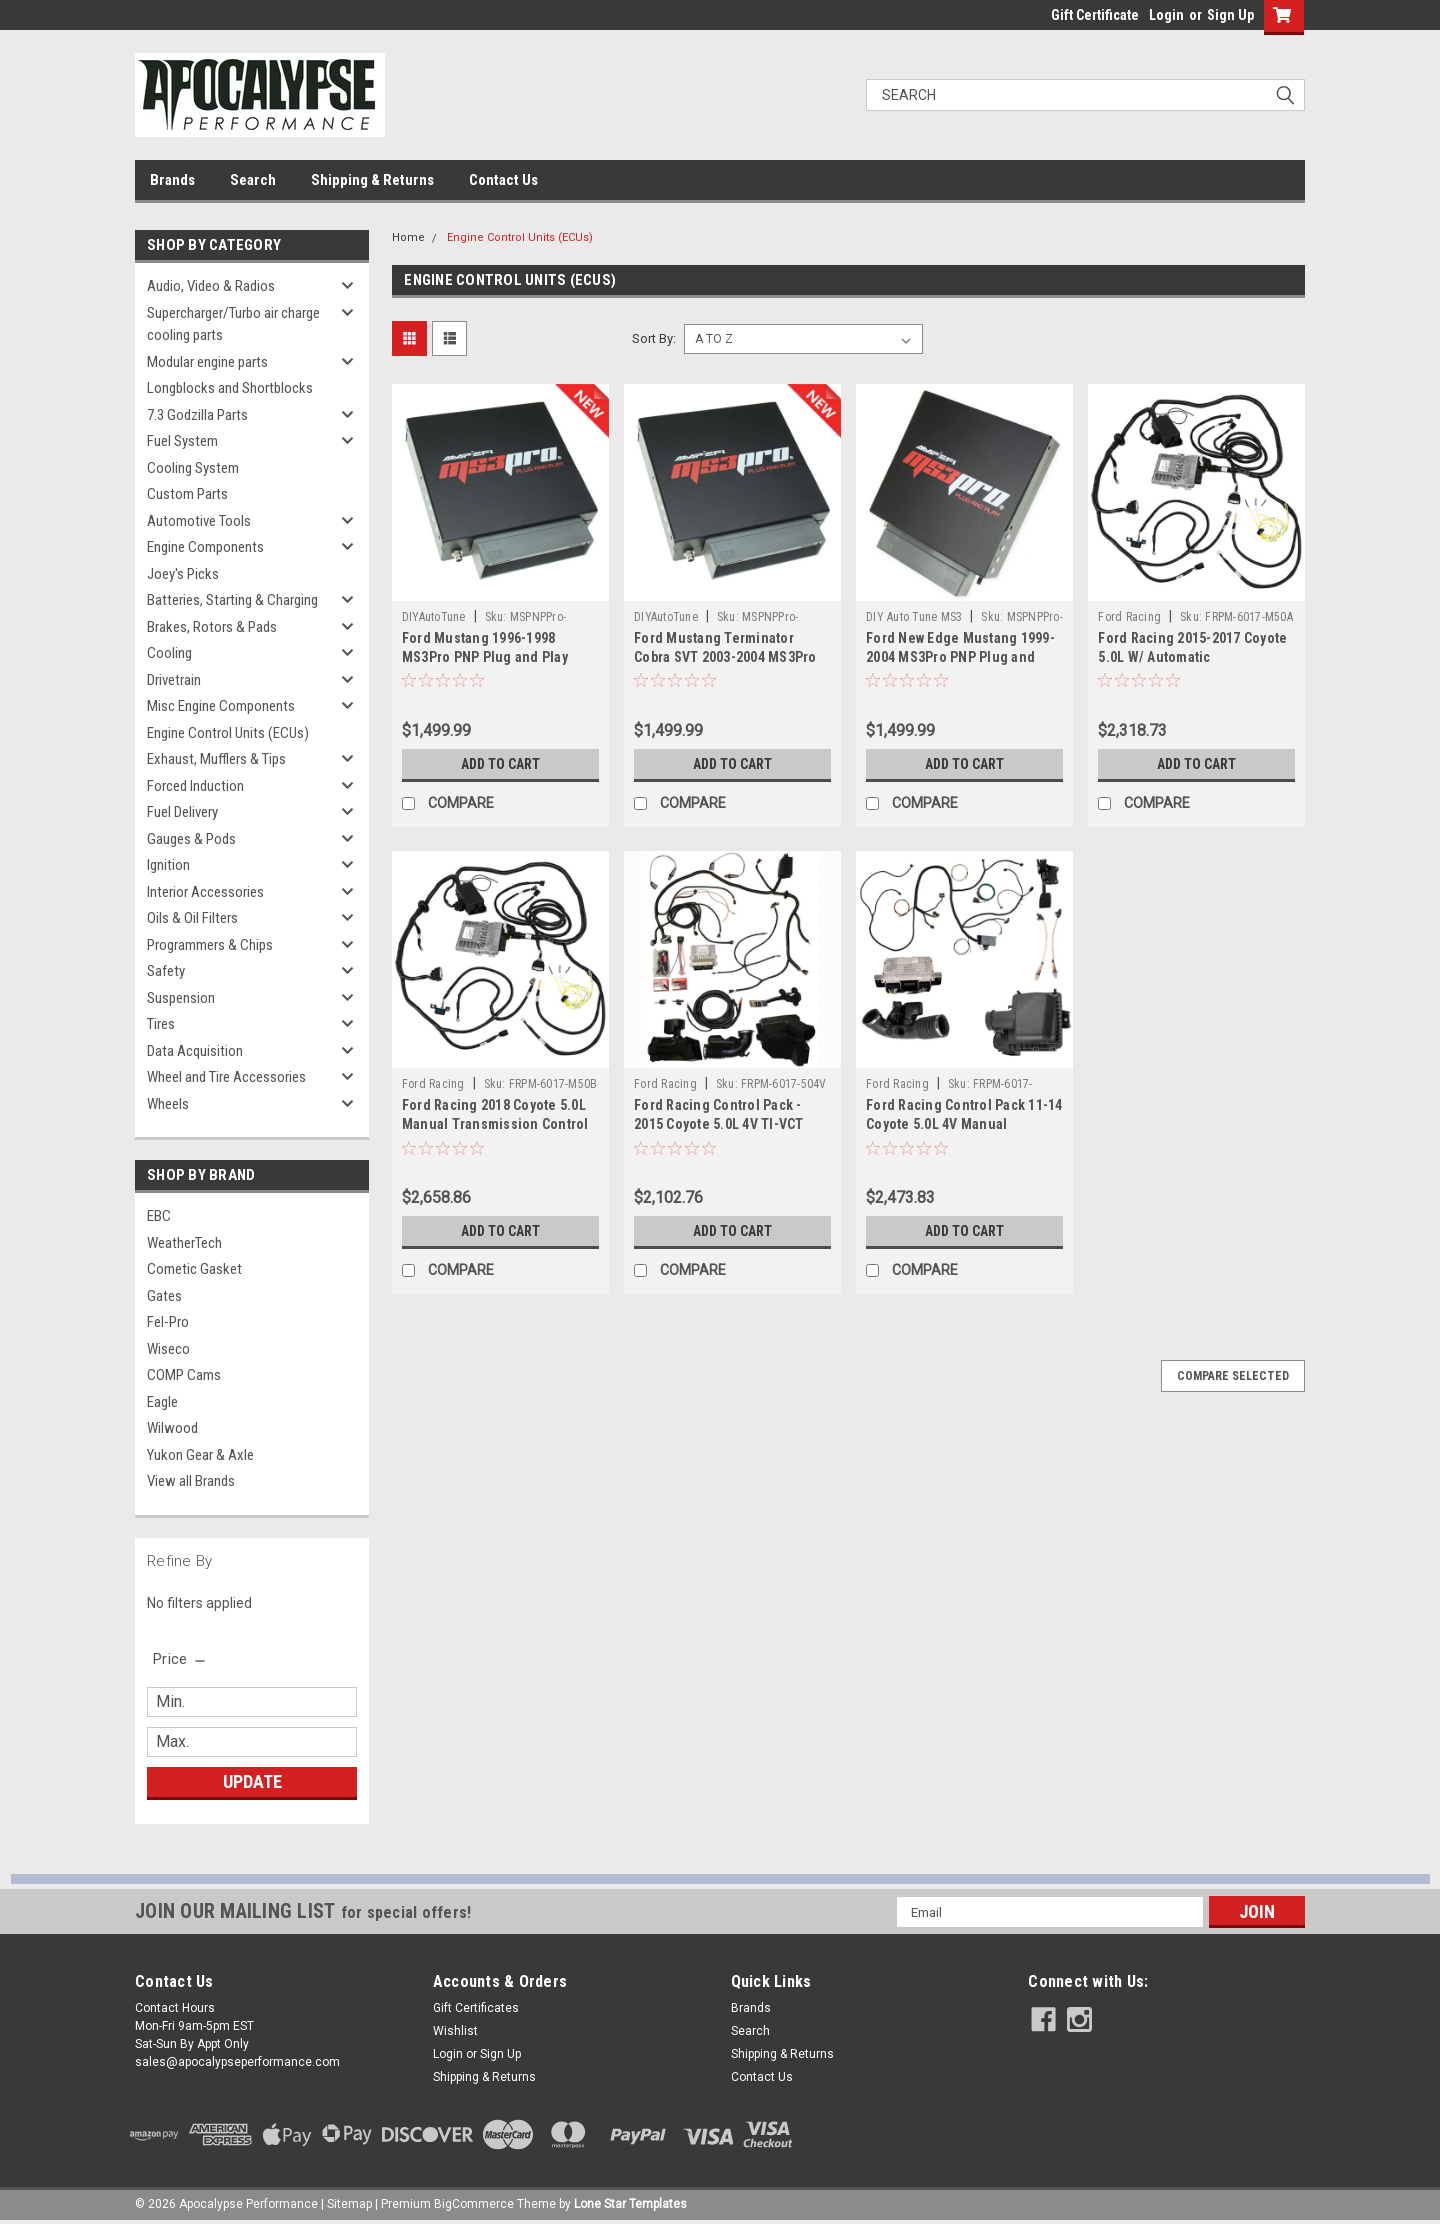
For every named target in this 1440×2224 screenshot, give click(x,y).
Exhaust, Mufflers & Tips (216, 759)
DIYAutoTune (434, 617)
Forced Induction (195, 786)
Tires (161, 1024)
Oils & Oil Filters (192, 918)
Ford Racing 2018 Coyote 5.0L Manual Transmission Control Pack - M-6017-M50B (495, 1124)
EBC (159, 1216)
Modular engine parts (207, 362)
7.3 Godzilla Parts (197, 415)
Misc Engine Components (221, 706)
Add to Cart (500, 764)
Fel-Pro (168, 1322)
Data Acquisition (195, 1051)
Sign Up (1230, 15)
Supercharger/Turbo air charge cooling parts (233, 324)
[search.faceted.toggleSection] (180, 1659)
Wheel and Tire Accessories (226, 1077)
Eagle (162, 1402)
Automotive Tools (199, 521)
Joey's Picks (183, 574)
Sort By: (654, 338)
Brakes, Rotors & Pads (212, 627)
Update (252, 1781)
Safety (166, 971)
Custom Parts (187, 494)
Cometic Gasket (194, 1269)
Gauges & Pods (191, 839)
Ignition (168, 865)
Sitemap (349, 2204)
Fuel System (182, 441)
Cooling (169, 653)
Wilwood (172, 1428)
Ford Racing (1129, 617)
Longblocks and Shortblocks (230, 388)
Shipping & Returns (372, 180)
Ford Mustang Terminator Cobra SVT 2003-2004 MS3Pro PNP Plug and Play (725, 657)
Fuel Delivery (182, 812)
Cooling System (193, 468)
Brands (172, 180)
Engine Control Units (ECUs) (228, 733)
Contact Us (503, 180)
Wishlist (455, 2031)
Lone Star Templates (630, 2204)
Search (253, 180)
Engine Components (205, 547)
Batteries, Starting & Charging (232, 600)
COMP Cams (184, 1375)
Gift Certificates (476, 2008)
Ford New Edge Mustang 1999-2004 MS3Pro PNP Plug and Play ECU (960, 657)
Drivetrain (174, 680)
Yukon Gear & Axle (200, 1455)
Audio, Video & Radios (211, 286)
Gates (164, 1296)
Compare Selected (1233, 1376)
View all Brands (191, 1481)
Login (1166, 15)
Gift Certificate (1095, 15)
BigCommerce (474, 2204)
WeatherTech (184, 1243)
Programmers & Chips (210, 945)
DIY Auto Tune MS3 (914, 617)
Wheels (168, 1104)
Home (408, 237)
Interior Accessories (205, 892)
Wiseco (168, 1349)
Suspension (181, 998)
